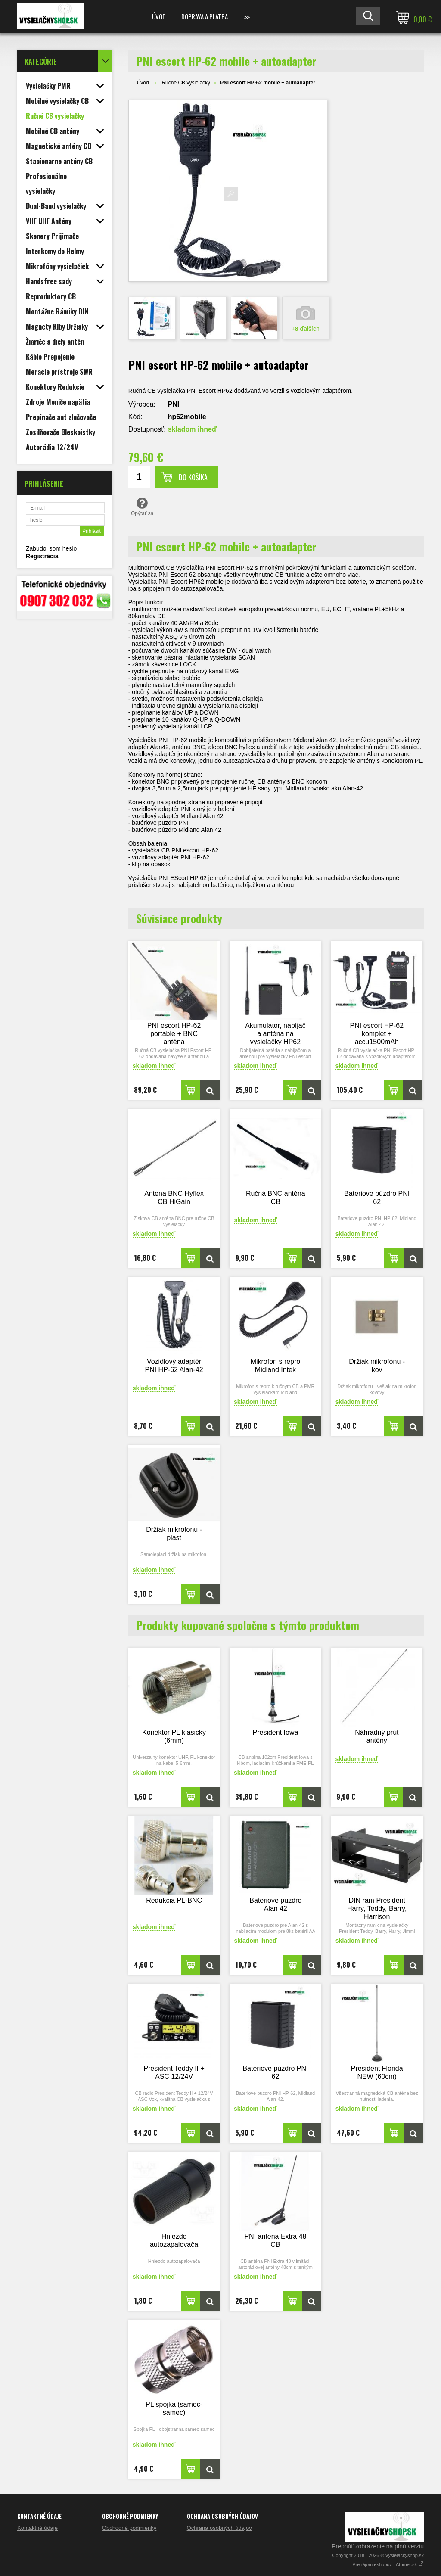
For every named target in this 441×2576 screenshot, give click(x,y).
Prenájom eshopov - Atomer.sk (388, 2564)
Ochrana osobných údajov (219, 2528)
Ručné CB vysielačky (185, 83)
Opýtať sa (142, 506)
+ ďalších (306, 328)
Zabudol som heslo (51, 548)
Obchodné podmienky (129, 2528)
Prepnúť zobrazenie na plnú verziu (378, 2546)
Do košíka (193, 477)
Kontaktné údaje (37, 2528)
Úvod (159, 16)
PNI (174, 404)
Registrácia (42, 556)
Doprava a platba (204, 16)
